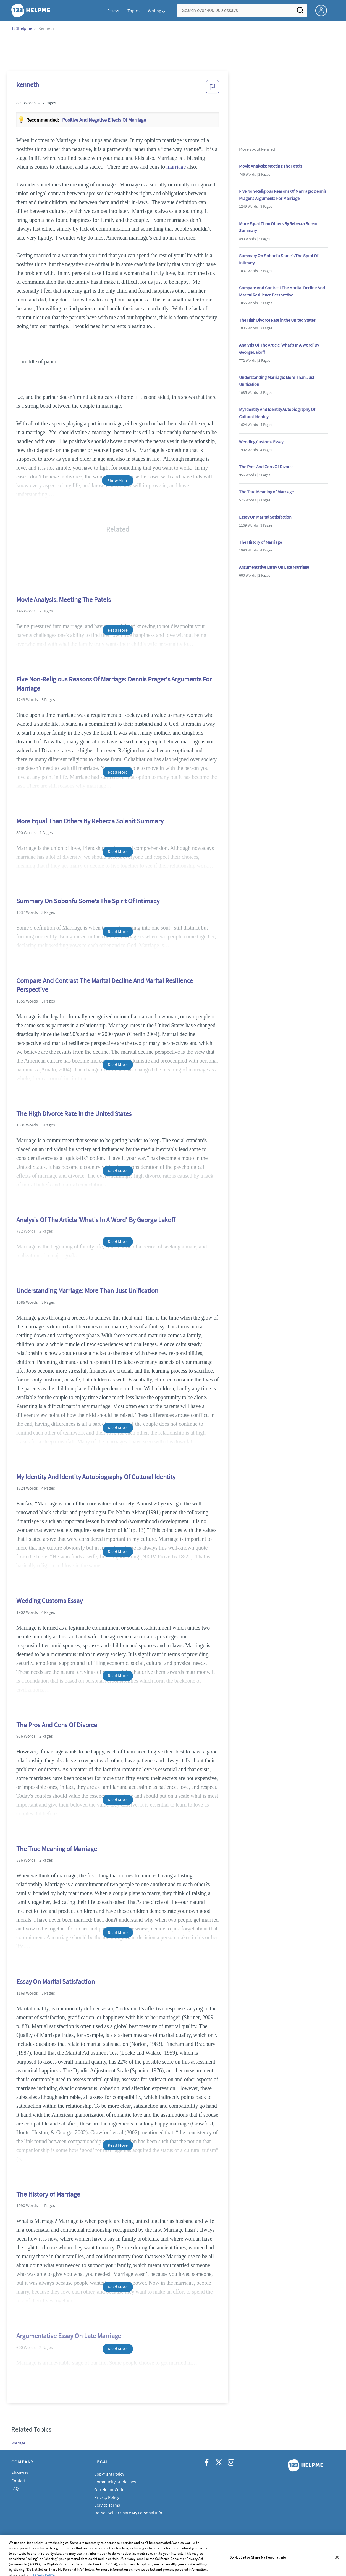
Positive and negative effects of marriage (104, 120)
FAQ (15, 2488)
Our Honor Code (109, 2489)
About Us (19, 2473)
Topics (133, 10)
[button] (212, 88)
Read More (117, 630)
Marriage (18, 2442)
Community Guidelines (115, 2481)
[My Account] (323, 10)
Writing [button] (154, 10)
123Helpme (21, 28)
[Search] (300, 12)
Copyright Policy (109, 2474)
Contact (18, 2480)
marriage (176, 167)
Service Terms (107, 2505)
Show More (117, 480)
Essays (113, 10)
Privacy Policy (106, 2497)
